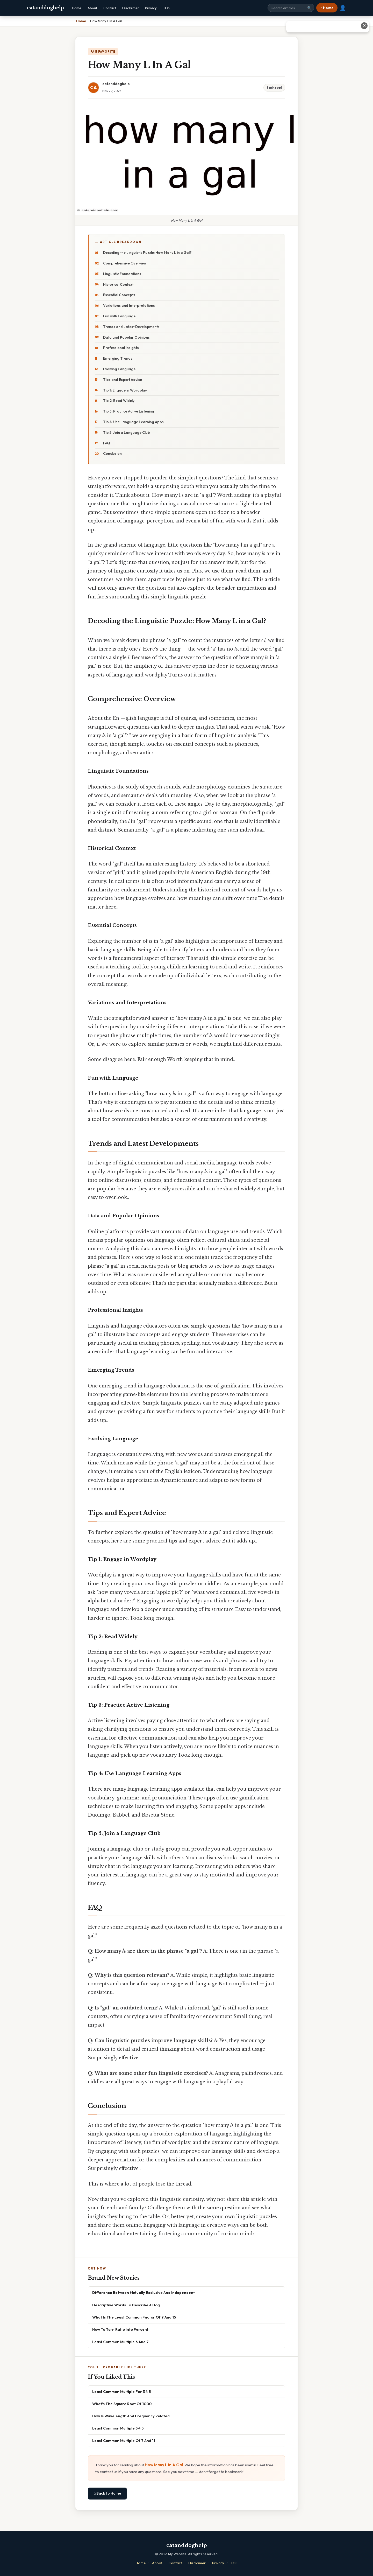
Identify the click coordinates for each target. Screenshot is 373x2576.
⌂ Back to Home (107, 2493)
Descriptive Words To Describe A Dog (126, 2304)
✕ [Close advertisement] (364, 25)
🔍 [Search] (309, 8)
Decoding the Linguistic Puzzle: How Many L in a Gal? (147, 252)
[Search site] (291, 8)
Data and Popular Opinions (126, 337)
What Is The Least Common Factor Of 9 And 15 (134, 2317)
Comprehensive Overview (125, 263)
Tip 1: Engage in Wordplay (125, 390)
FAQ (106, 443)
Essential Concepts (119, 294)
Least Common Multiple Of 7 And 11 (123, 2440)
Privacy (151, 8)
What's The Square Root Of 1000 (122, 2403)
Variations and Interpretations (129, 305)
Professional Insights (121, 347)
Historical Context (118, 284)
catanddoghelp (45, 8)
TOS (166, 8)
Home (76, 8)
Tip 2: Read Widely (118, 400)
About (92, 8)
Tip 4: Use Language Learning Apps (133, 422)
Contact (109, 8)
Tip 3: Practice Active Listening (128, 411)
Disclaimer (130, 8)
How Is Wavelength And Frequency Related (131, 2415)
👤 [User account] (343, 7)
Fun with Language (119, 316)
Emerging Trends (117, 358)
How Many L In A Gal (164, 2464)
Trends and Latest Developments (131, 326)
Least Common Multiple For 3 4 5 (121, 2391)
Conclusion (112, 453)
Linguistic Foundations (122, 273)
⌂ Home (326, 8)
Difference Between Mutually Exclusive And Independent (143, 2292)
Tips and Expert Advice (122, 379)
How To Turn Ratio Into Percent (120, 2329)
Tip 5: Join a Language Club (126, 432)
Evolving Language (119, 369)
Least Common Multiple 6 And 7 (120, 2341)
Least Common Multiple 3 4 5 (118, 2428)
